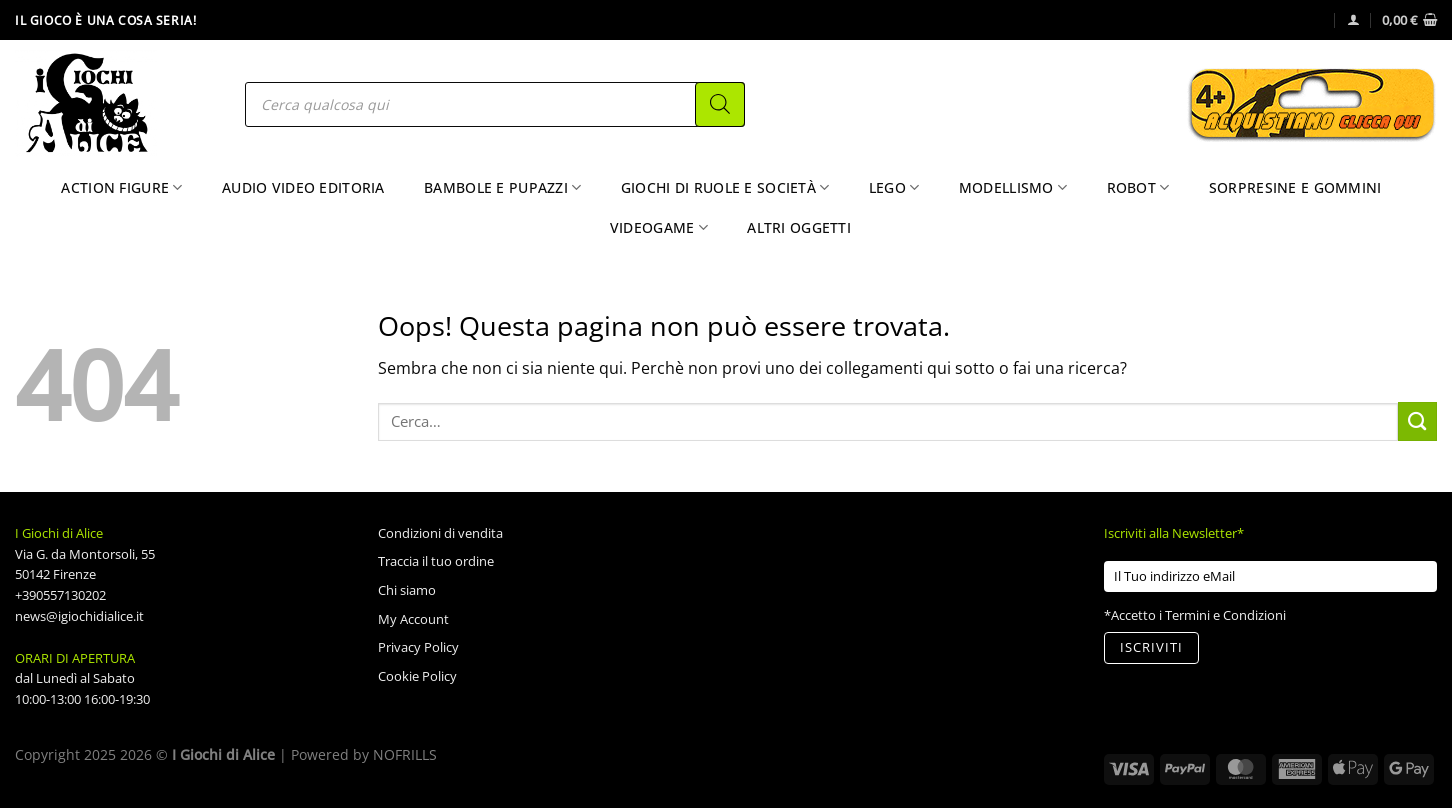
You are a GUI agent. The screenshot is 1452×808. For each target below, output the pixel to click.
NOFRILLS (405, 754)
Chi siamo (407, 590)
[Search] (720, 104)
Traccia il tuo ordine (436, 561)
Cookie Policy (417, 676)
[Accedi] (1353, 19)
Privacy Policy (418, 647)
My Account (413, 619)
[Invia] (1417, 421)
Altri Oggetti (799, 227)
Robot (1138, 188)
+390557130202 (60, 595)
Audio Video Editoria (303, 187)
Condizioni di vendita (440, 533)
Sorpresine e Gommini (1295, 187)
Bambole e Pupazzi (502, 188)
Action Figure (121, 188)
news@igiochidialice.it (79, 616)
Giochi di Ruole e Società (725, 188)
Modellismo (1013, 188)
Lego (894, 188)
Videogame (659, 228)
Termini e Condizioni (1225, 615)
